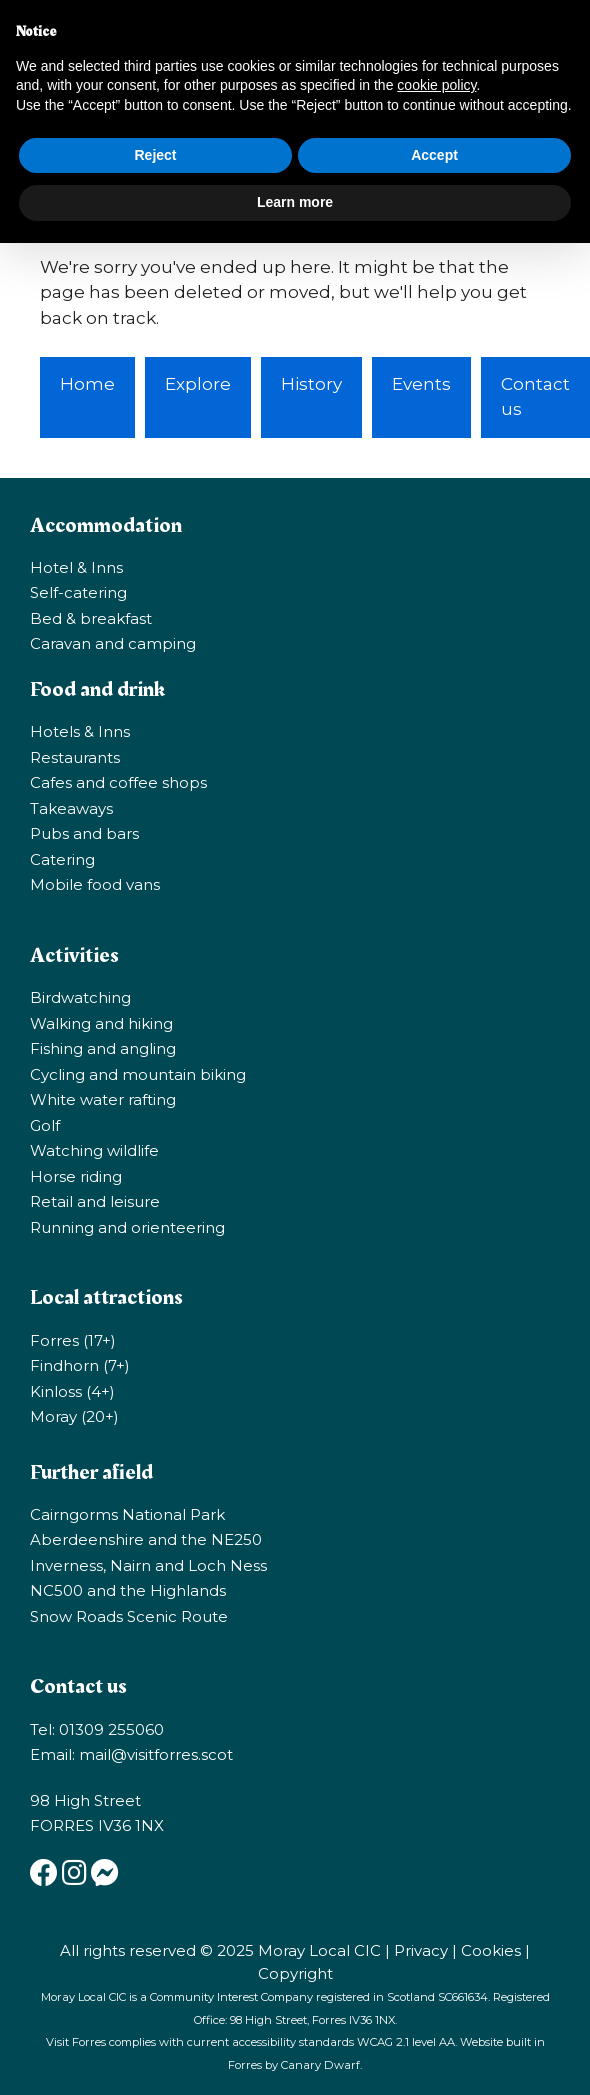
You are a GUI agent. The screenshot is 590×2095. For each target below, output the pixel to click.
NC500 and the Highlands (128, 1590)
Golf (45, 1125)
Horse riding (76, 1176)
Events (421, 384)
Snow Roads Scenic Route (129, 1616)
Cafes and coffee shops (118, 782)
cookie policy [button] (436, 85)
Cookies (491, 1950)
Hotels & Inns (80, 731)
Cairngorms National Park (127, 1514)
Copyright (295, 1973)
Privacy (421, 1950)
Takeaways (71, 808)
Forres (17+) (73, 1340)
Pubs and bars (84, 833)
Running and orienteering (127, 1227)
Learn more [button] (295, 202)
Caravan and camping (113, 643)
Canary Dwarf (320, 2065)
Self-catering (78, 592)
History (311, 384)
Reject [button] (155, 155)
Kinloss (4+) (72, 1391)
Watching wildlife (94, 1150)
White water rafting (103, 1099)
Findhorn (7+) (80, 1365)
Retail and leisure (95, 1201)
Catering (62, 859)
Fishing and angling (103, 1048)
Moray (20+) (74, 1416)
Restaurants (75, 757)
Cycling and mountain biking (138, 1074)
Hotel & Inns (76, 567)
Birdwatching (80, 997)
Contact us (535, 397)
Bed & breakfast (91, 618)
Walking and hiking (101, 1023)
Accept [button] (434, 155)
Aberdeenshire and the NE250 (146, 1539)
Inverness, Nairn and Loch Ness (148, 1565)
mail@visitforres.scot (156, 1754)
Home (87, 384)
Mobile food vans (95, 884)
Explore (198, 384)
